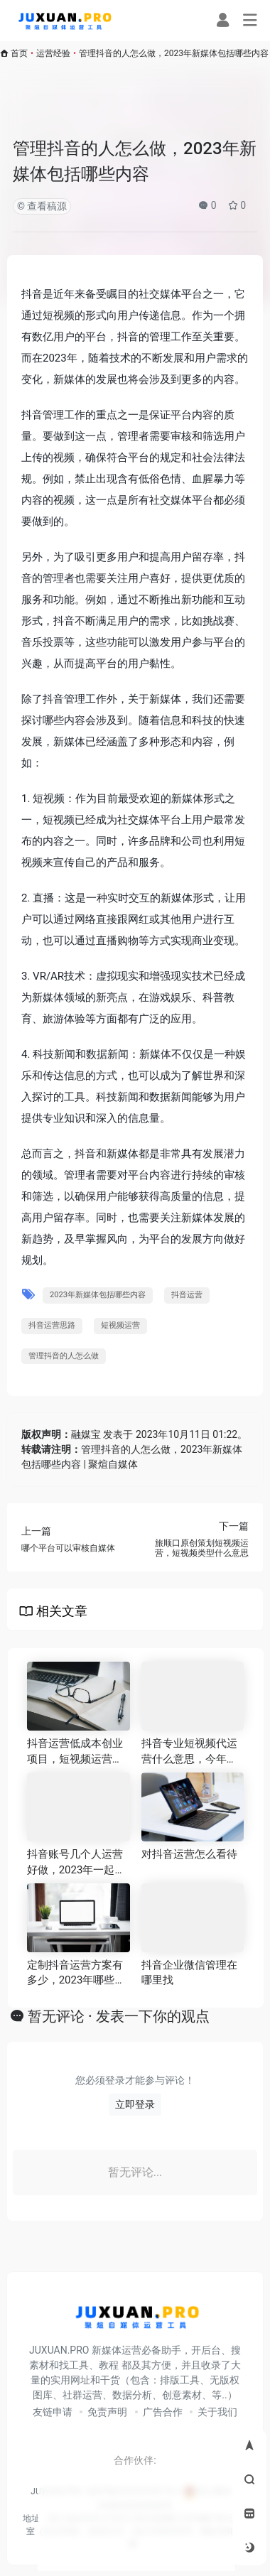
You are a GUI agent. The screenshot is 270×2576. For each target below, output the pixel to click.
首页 (19, 53)
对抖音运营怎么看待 (189, 1854)
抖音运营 (186, 1294)
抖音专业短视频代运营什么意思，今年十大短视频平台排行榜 (189, 1752)
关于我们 (217, 2412)
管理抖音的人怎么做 (63, 1355)
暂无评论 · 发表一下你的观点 (119, 2016)
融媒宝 (86, 1434)
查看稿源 (46, 206)
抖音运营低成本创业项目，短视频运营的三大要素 (75, 1752)
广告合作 (163, 2412)
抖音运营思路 (51, 1325)
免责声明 (107, 2412)
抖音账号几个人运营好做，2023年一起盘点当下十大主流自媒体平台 (76, 1863)
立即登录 (135, 2104)
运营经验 (53, 53)
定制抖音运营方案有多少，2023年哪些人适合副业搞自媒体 (76, 1973)
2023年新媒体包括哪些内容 (98, 1294)
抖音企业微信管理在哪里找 (189, 1972)
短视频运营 (120, 1325)
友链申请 (52, 2412)
